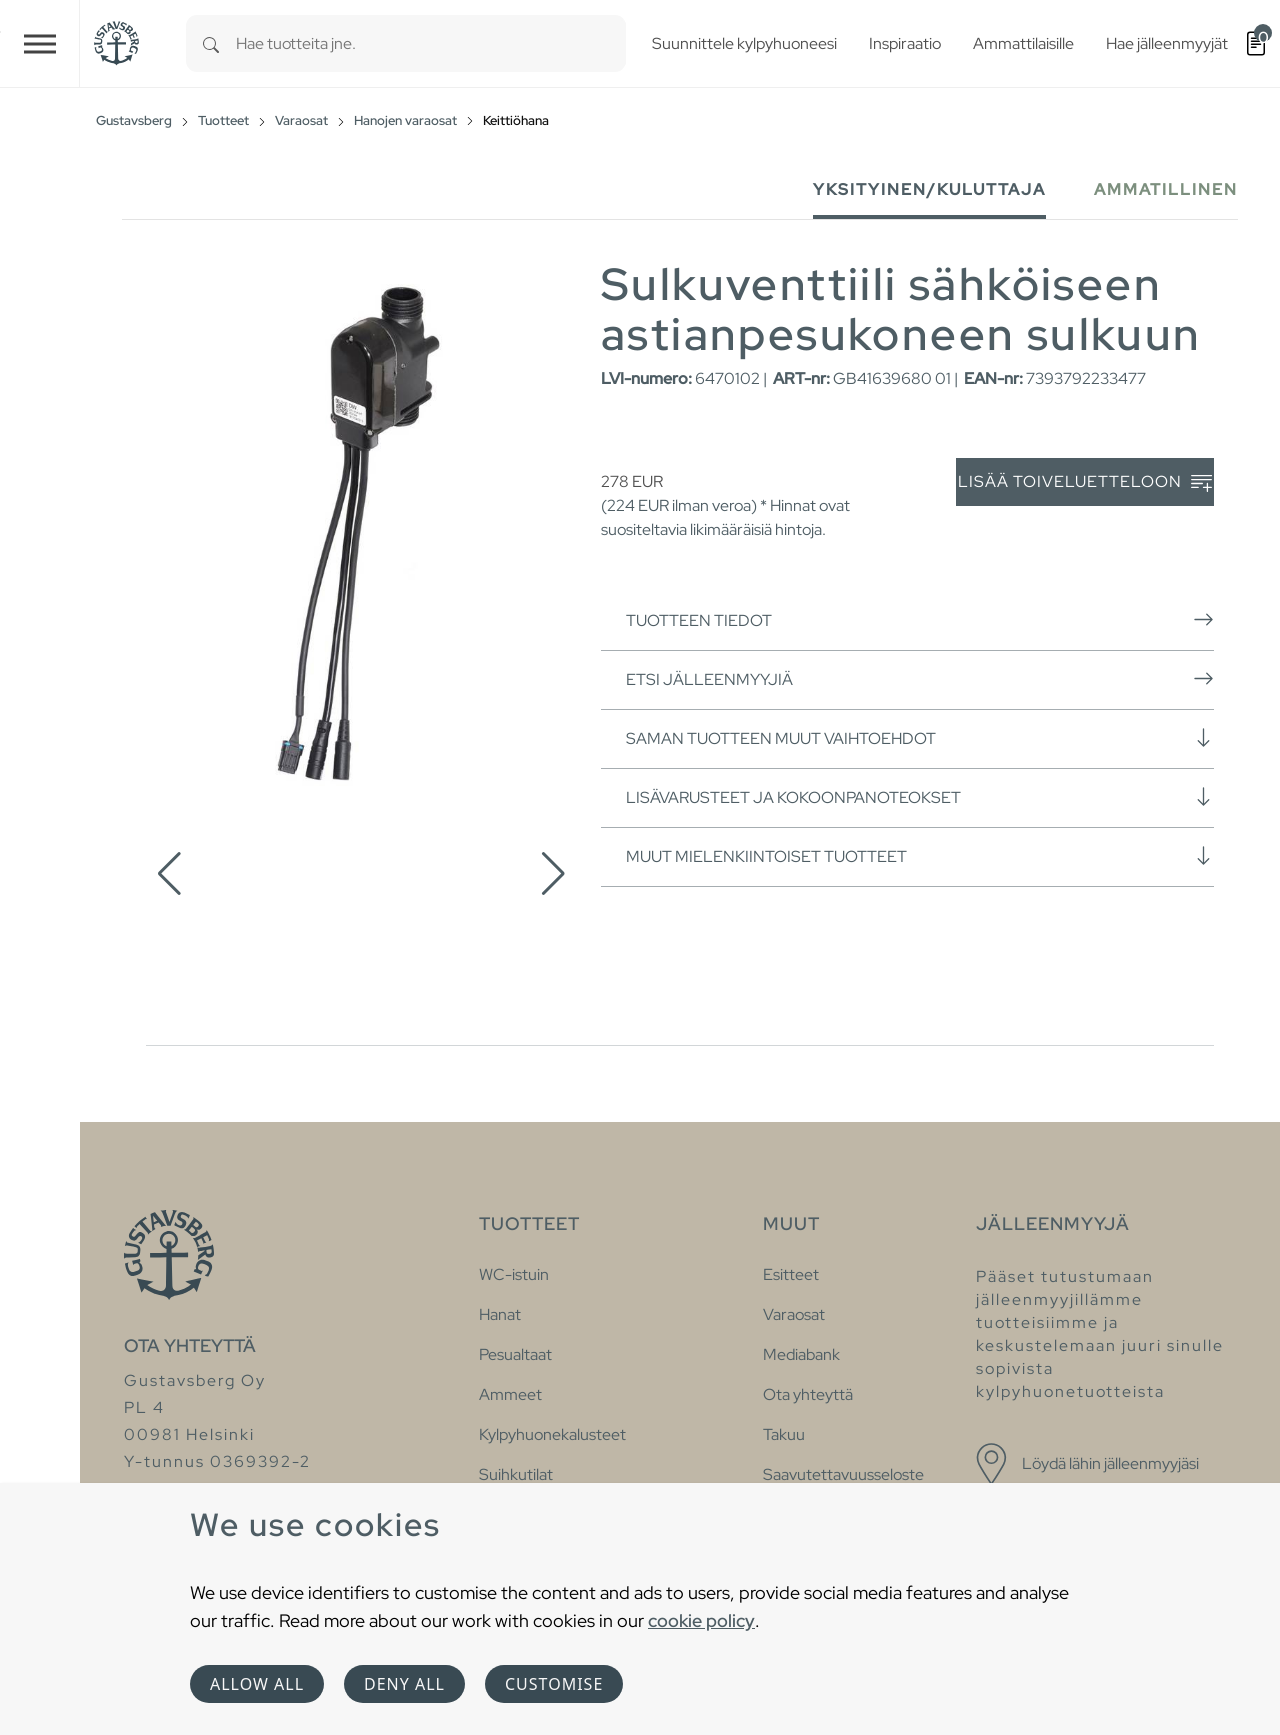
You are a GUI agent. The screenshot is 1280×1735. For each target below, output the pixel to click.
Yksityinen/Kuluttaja (929, 189)
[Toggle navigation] (40, 43)
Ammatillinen (1166, 189)
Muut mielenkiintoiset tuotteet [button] (920, 856)
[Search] (211, 43)
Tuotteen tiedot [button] (920, 620)
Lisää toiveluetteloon (1085, 482)
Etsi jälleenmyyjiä (920, 679)
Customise (554, 1684)
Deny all (404, 1684)
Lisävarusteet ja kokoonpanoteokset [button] (920, 797)
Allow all (257, 1684)
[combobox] (431, 43)
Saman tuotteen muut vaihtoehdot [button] (920, 738)
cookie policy (701, 1620)
